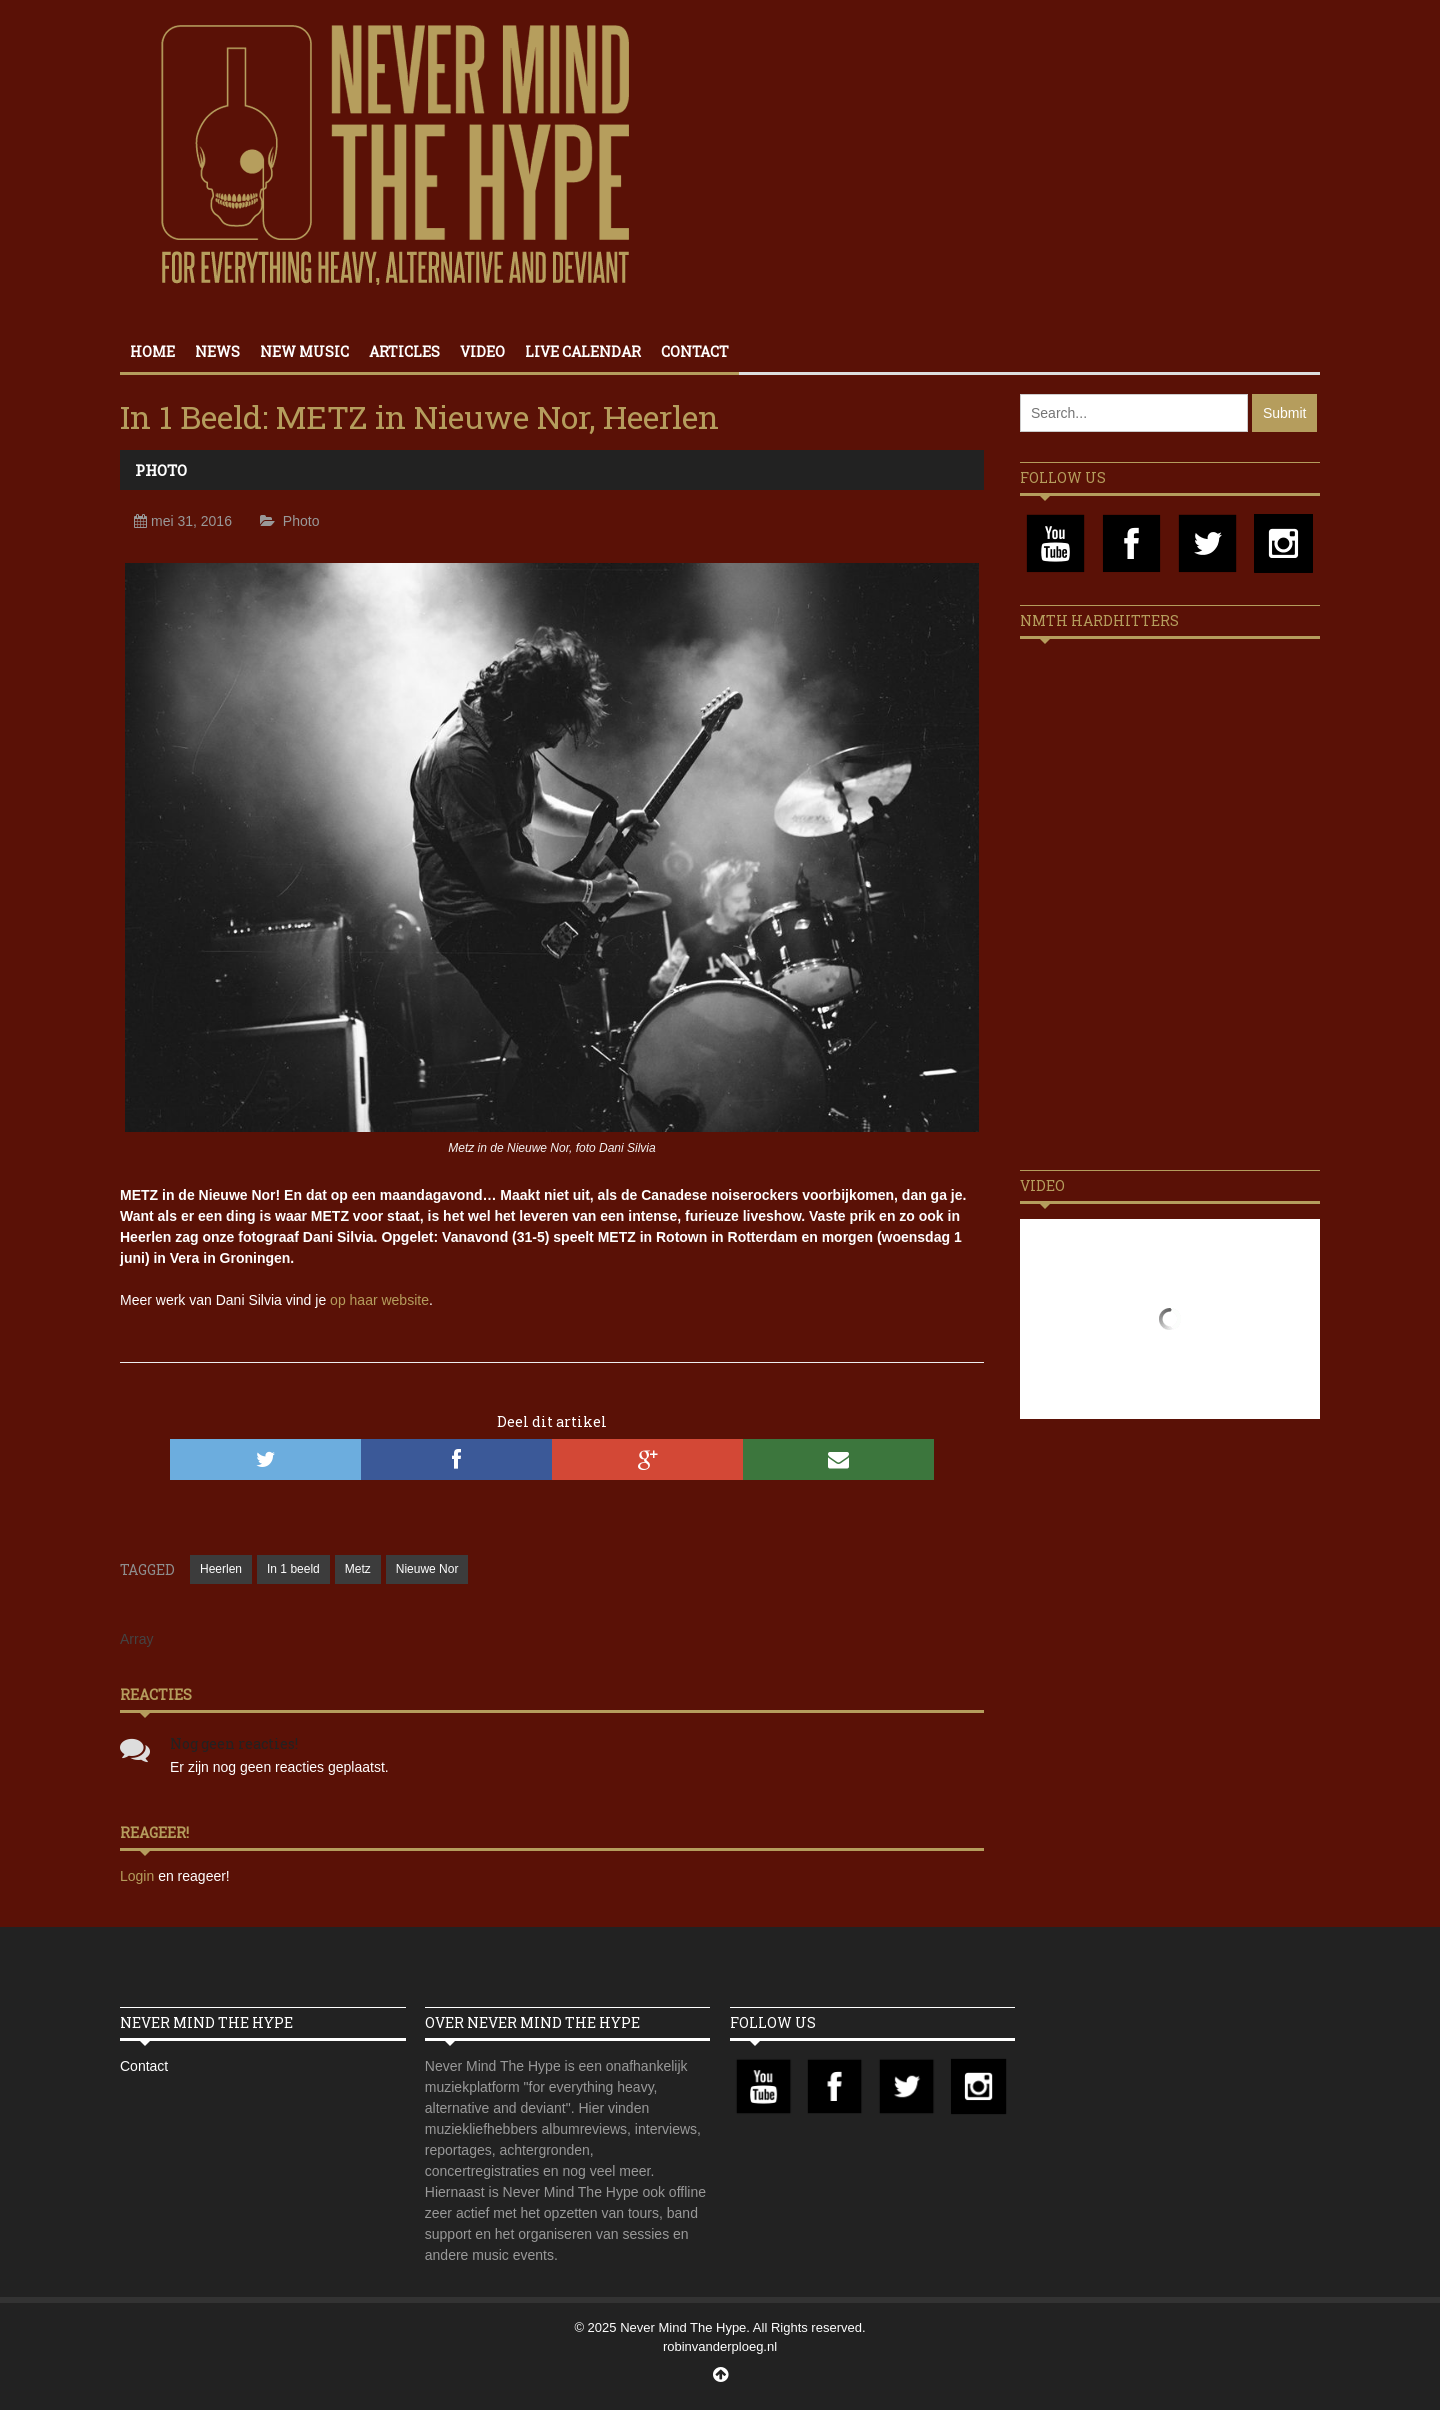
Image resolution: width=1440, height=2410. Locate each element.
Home (152, 351)
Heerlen (221, 1569)
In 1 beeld (293, 1569)
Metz (358, 1569)
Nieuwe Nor (427, 1569)
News (217, 351)
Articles (404, 351)
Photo (161, 470)
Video (482, 351)
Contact (695, 351)
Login (139, 1876)
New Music (304, 351)
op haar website (379, 1300)
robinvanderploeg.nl (720, 2346)
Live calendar (583, 351)
